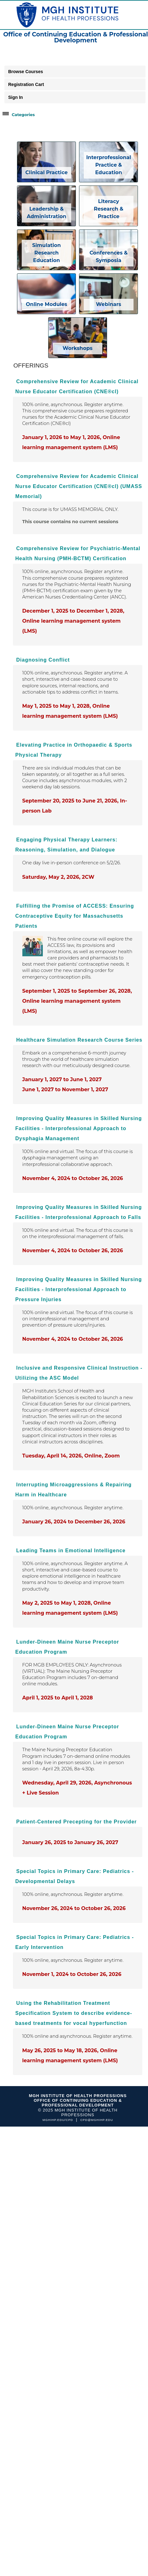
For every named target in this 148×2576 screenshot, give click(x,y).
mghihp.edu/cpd (58, 2120)
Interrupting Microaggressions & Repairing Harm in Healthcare (73, 1489)
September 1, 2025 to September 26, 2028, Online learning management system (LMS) (77, 1001)
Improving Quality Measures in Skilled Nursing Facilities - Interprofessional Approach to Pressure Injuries (78, 1289)
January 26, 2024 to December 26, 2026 (73, 1522)
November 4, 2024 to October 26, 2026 (72, 1178)
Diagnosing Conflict (43, 660)
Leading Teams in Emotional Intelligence (71, 1550)
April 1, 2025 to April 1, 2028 (57, 1698)
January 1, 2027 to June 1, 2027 (62, 1079)
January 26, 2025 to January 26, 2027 (70, 1842)
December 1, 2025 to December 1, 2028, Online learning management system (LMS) (73, 621)
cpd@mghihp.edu (96, 2120)
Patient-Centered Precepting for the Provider (76, 1821)
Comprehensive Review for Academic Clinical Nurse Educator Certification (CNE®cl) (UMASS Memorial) (78, 486)
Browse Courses (25, 71)
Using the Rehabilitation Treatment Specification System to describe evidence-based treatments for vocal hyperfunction (73, 2013)
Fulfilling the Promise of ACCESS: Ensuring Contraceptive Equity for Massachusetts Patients (74, 916)
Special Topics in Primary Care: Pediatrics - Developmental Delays (74, 1876)
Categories (23, 114)
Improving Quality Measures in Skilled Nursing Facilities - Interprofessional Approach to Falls (78, 1212)
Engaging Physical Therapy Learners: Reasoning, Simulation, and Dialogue (66, 844)
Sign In (15, 97)
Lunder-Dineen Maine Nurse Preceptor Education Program (67, 1647)
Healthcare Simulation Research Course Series (79, 1040)
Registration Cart (26, 84)
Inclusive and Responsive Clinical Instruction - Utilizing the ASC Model (79, 1373)
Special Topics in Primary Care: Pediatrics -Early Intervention (74, 1942)
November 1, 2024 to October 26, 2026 (72, 1974)
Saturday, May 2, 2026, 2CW (58, 877)
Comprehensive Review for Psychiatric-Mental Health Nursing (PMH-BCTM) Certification (77, 553)
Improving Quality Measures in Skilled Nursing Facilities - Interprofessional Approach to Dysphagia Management (78, 1128)
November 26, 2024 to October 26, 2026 (74, 1908)
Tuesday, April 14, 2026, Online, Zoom (71, 1456)
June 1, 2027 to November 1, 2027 (65, 1089)
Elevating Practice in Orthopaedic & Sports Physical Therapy (73, 750)
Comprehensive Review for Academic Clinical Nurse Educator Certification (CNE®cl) (77, 386)
